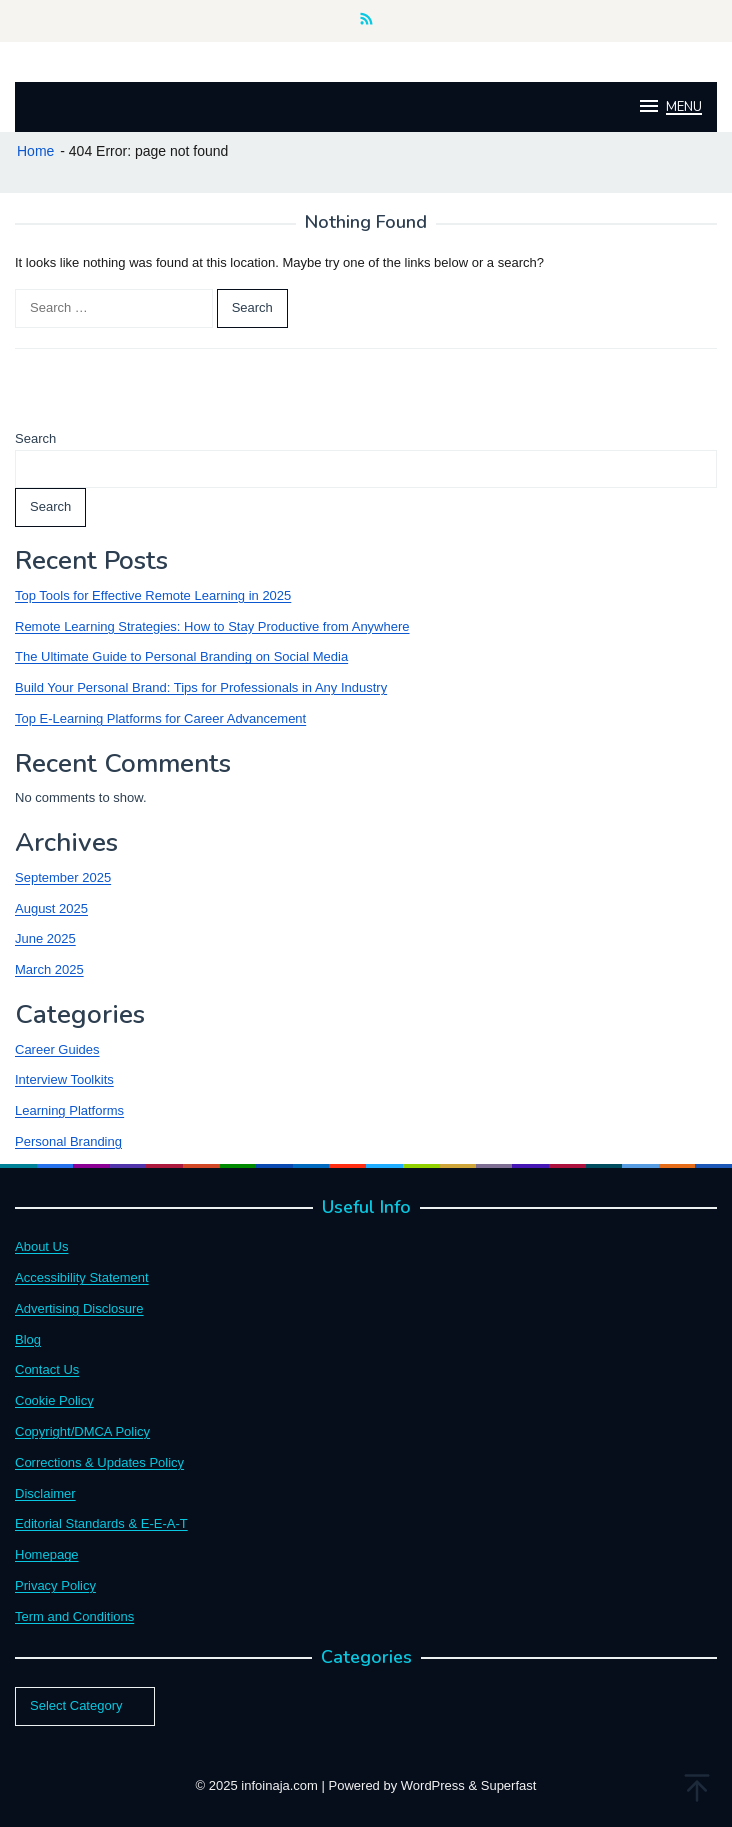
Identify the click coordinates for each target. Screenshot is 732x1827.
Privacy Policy (55, 1585)
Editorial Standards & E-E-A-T (101, 1523)
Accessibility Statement (82, 1277)
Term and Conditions (74, 1616)
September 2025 (63, 877)
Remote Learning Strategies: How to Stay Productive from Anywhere (212, 626)
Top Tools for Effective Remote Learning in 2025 (153, 595)
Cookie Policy (54, 1400)
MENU (669, 106)
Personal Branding (68, 1141)
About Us (41, 1246)
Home (35, 151)
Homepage (47, 1554)
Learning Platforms (69, 1110)
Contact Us (47, 1369)
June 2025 (45, 938)
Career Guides (57, 1049)
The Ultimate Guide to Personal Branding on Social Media (181, 656)
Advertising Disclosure (79, 1308)
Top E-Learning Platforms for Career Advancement (160, 718)
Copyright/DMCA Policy (82, 1431)
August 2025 (51, 908)
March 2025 (49, 969)
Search (35, 438)
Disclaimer (45, 1493)
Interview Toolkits (64, 1079)
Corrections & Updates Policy (99, 1462)
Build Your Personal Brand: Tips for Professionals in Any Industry (201, 687)
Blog (28, 1339)
